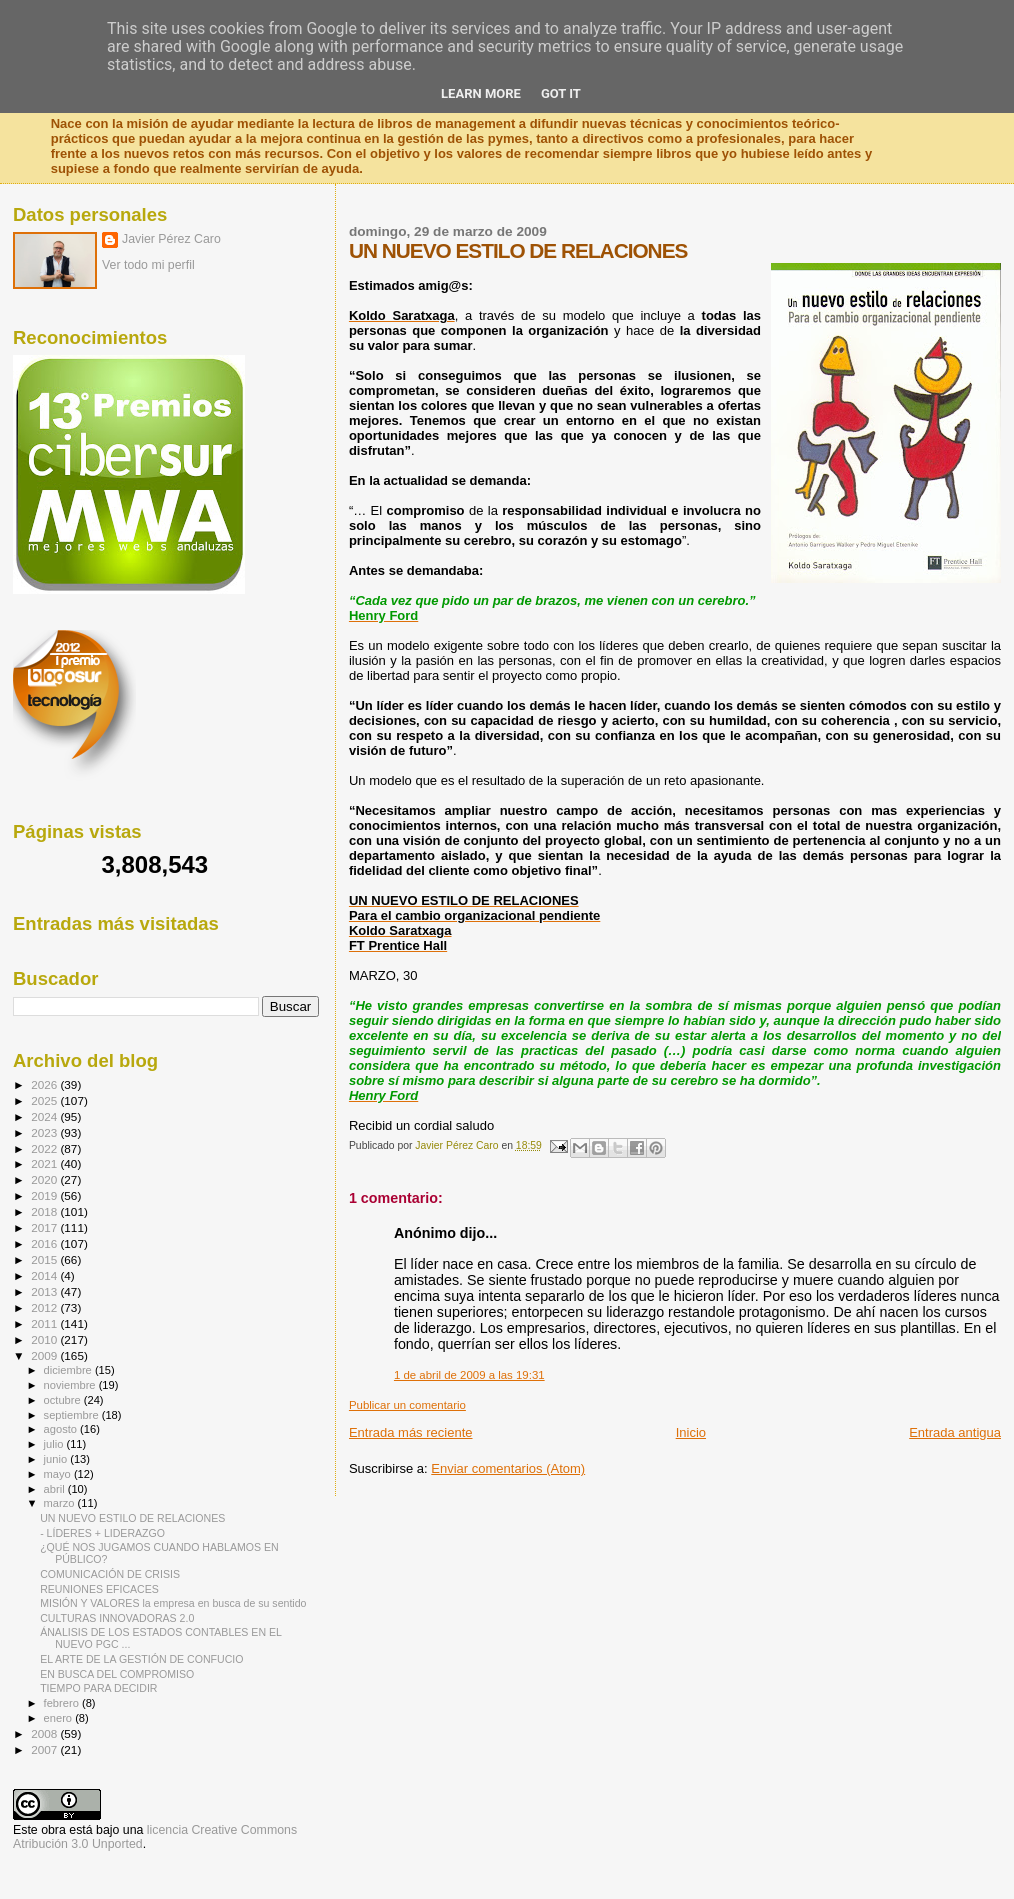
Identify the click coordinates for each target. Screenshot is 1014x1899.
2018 (45, 1211)
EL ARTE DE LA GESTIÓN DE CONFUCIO (141, 1659)
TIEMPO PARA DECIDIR (98, 1688)
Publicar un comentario (407, 1405)
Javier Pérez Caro (171, 239)
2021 (45, 1163)
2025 (45, 1100)
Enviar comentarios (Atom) (508, 1468)
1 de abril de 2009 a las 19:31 (469, 1375)
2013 (45, 1291)
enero (60, 1718)
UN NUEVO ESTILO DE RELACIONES (132, 1518)
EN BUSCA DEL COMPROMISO (117, 1674)
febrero (63, 1703)
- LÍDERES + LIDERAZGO (102, 1533)
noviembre (71, 1385)
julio (55, 1444)
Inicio (691, 1432)
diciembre (69, 1370)
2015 (45, 1259)
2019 (45, 1195)
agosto (62, 1429)
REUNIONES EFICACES (99, 1589)
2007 (45, 1749)
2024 (45, 1116)
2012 (45, 1307)
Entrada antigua (955, 1432)
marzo (61, 1503)
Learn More (481, 93)
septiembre (73, 1415)
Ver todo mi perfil (148, 265)
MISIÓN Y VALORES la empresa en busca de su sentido (173, 1603)
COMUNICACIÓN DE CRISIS (110, 1574)
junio (57, 1459)
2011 (45, 1323)
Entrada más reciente (411, 1432)
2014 (45, 1275)
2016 (45, 1243)
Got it (561, 93)
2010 (45, 1339)
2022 (45, 1148)
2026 (45, 1084)
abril (56, 1489)
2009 (45, 1355)
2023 (45, 1132)
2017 (45, 1227)
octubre (64, 1400)
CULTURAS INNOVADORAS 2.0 (117, 1618)
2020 (45, 1179)
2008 (45, 1733)
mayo (59, 1474)
